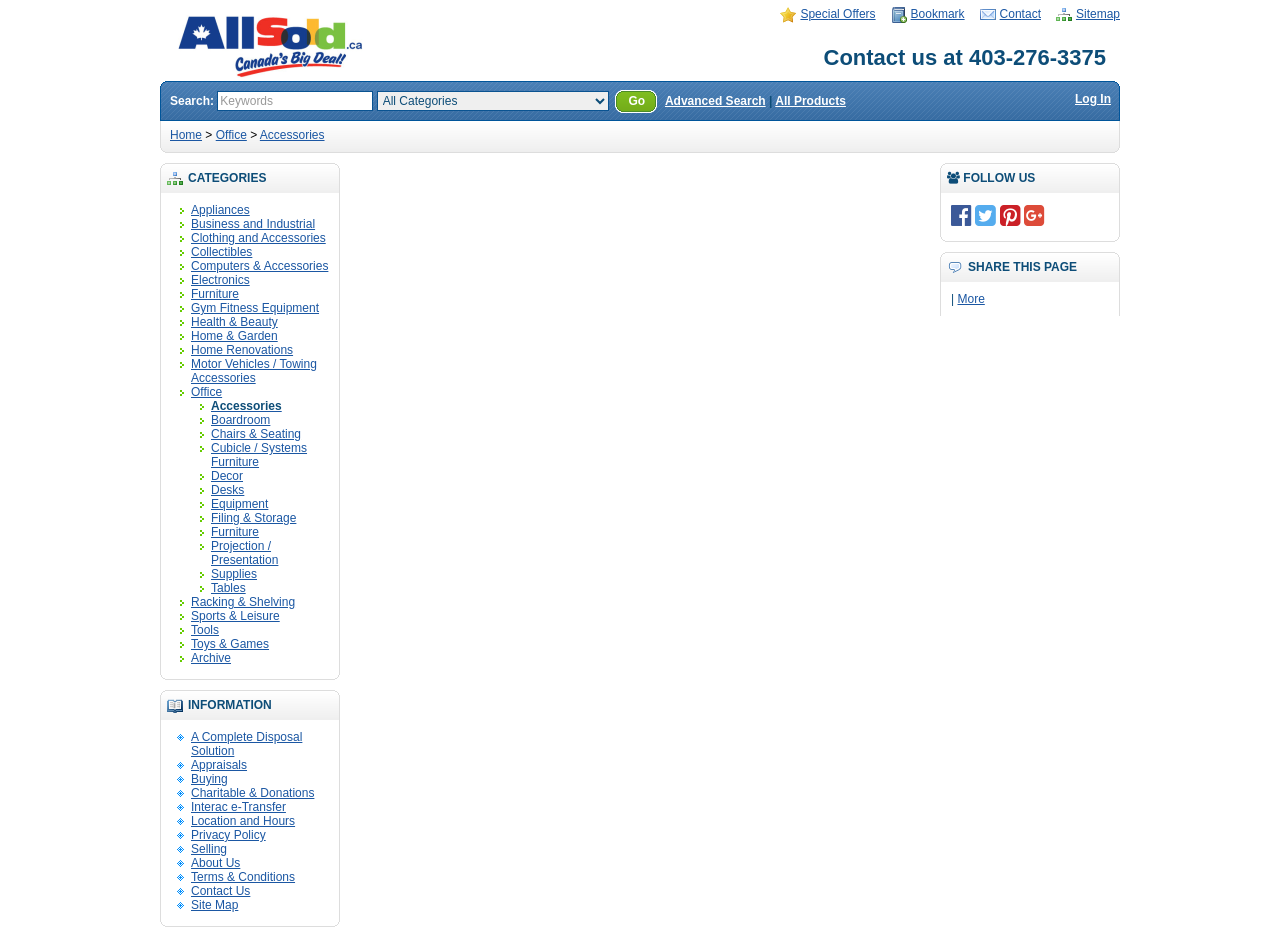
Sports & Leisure (235, 616)
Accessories (292, 135)
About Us (215, 863)
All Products (810, 101)
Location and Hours (243, 821)
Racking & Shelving (243, 602)
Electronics (220, 280)
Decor (227, 476)
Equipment (239, 504)
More (970, 299)
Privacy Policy (228, 835)
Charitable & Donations (252, 793)
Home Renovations (242, 350)
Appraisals (219, 765)
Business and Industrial (253, 224)
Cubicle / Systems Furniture (259, 455)
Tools (205, 630)
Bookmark (938, 14)
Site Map (214, 905)
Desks (227, 490)
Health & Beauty (234, 322)
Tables (228, 588)
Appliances (220, 210)
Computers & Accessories (259, 266)
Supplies (234, 574)
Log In (1093, 99)
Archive (211, 658)
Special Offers (837, 14)
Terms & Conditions (243, 877)
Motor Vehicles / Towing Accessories (254, 371)
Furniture (215, 294)
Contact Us (220, 891)
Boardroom (240, 420)
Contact (1020, 14)
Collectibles (221, 252)
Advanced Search (715, 101)
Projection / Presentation (244, 553)
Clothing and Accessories (258, 238)
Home (186, 135)
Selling (209, 849)
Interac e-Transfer (238, 807)
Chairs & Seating (256, 434)
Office (231, 135)
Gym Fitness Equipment (255, 308)
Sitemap (1098, 14)
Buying (209, 779)
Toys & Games (230, 644)
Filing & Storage (253, 518)
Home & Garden (234, 336)
